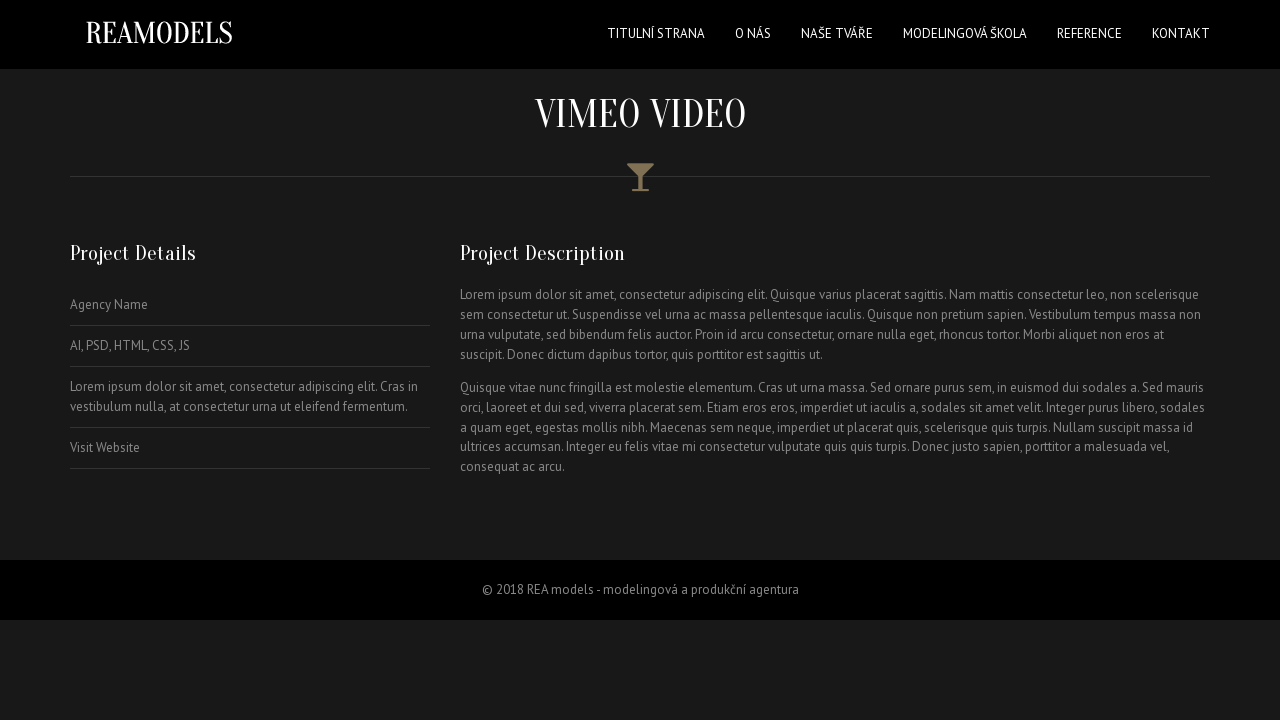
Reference (1089, 33)
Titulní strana (656, 33)
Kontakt (1181, 33)
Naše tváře (837, 33)
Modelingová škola (965, 33)
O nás (753, 33)
